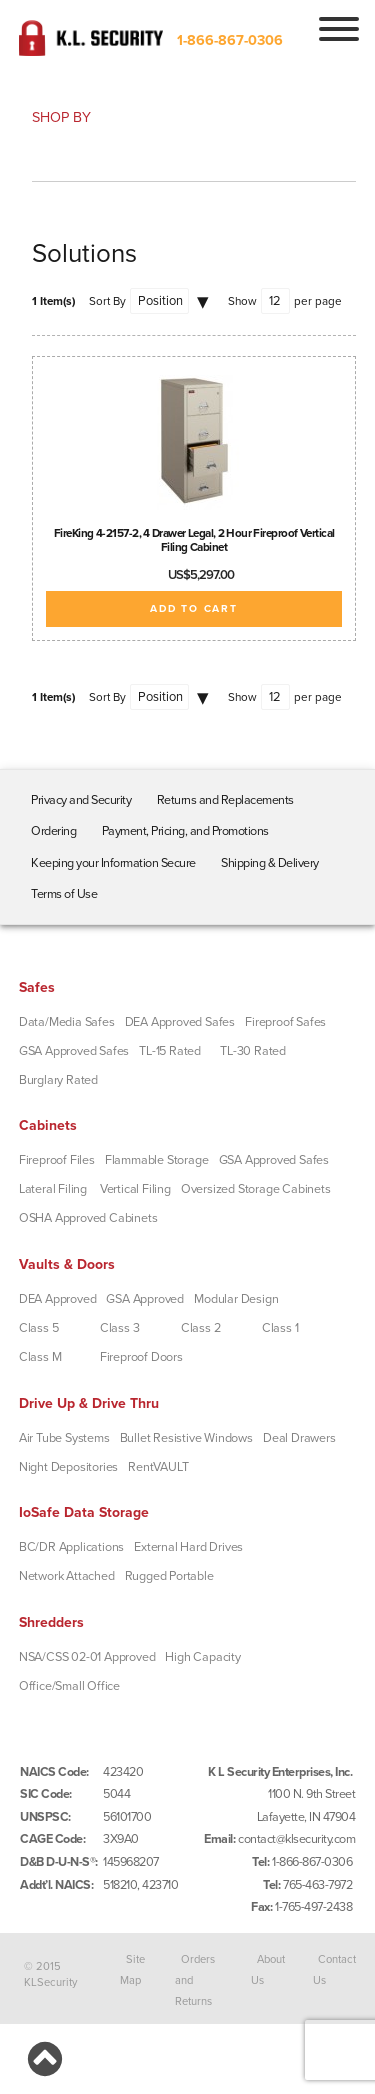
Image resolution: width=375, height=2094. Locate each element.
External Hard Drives (188, 1547)
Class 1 (280, 1328)
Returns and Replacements (225, 800)
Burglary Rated (58, 1080)
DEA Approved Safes (180, 1022)
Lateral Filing (53, 1189)
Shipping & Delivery (270, 863)
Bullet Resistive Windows (186, 1438)
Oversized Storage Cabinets (256, 1189)
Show (242, 301)
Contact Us (335, 1969)
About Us (268, 1969)
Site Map (132, 1969)
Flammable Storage (157, 1160)
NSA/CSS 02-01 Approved (87, 1657)
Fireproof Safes (285, 1022)
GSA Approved (145, 1299)
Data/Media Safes (67, 1022)
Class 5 (39, 1328)
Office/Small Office (69, 1686)
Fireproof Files (57, 1160)
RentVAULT (158, 1467)
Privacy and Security (81, 800)
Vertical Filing (135, 1189)
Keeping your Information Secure (113, 863)
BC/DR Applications (71, 1547)
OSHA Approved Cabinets (88, 1218)
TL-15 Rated (170, 1051)
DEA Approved (58, 1299)
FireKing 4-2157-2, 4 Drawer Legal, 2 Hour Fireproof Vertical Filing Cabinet (194, 540)
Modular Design (236, 1299)
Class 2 (201, 1328)
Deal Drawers (299, 1438)
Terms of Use (64, 894)
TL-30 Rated (253, 1051)
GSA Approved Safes (74, 1051)
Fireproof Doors (141, 1357)
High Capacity (202, 1657)
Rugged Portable (169, 1576)
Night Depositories (68, 1467)
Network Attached (67, 1576)
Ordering (53, 831)
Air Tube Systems (64, 1438)
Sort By (107, 301)
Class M (40, 1357)
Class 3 (120, 1328)
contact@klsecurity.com (296, 1839)
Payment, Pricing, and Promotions (185, 831)
